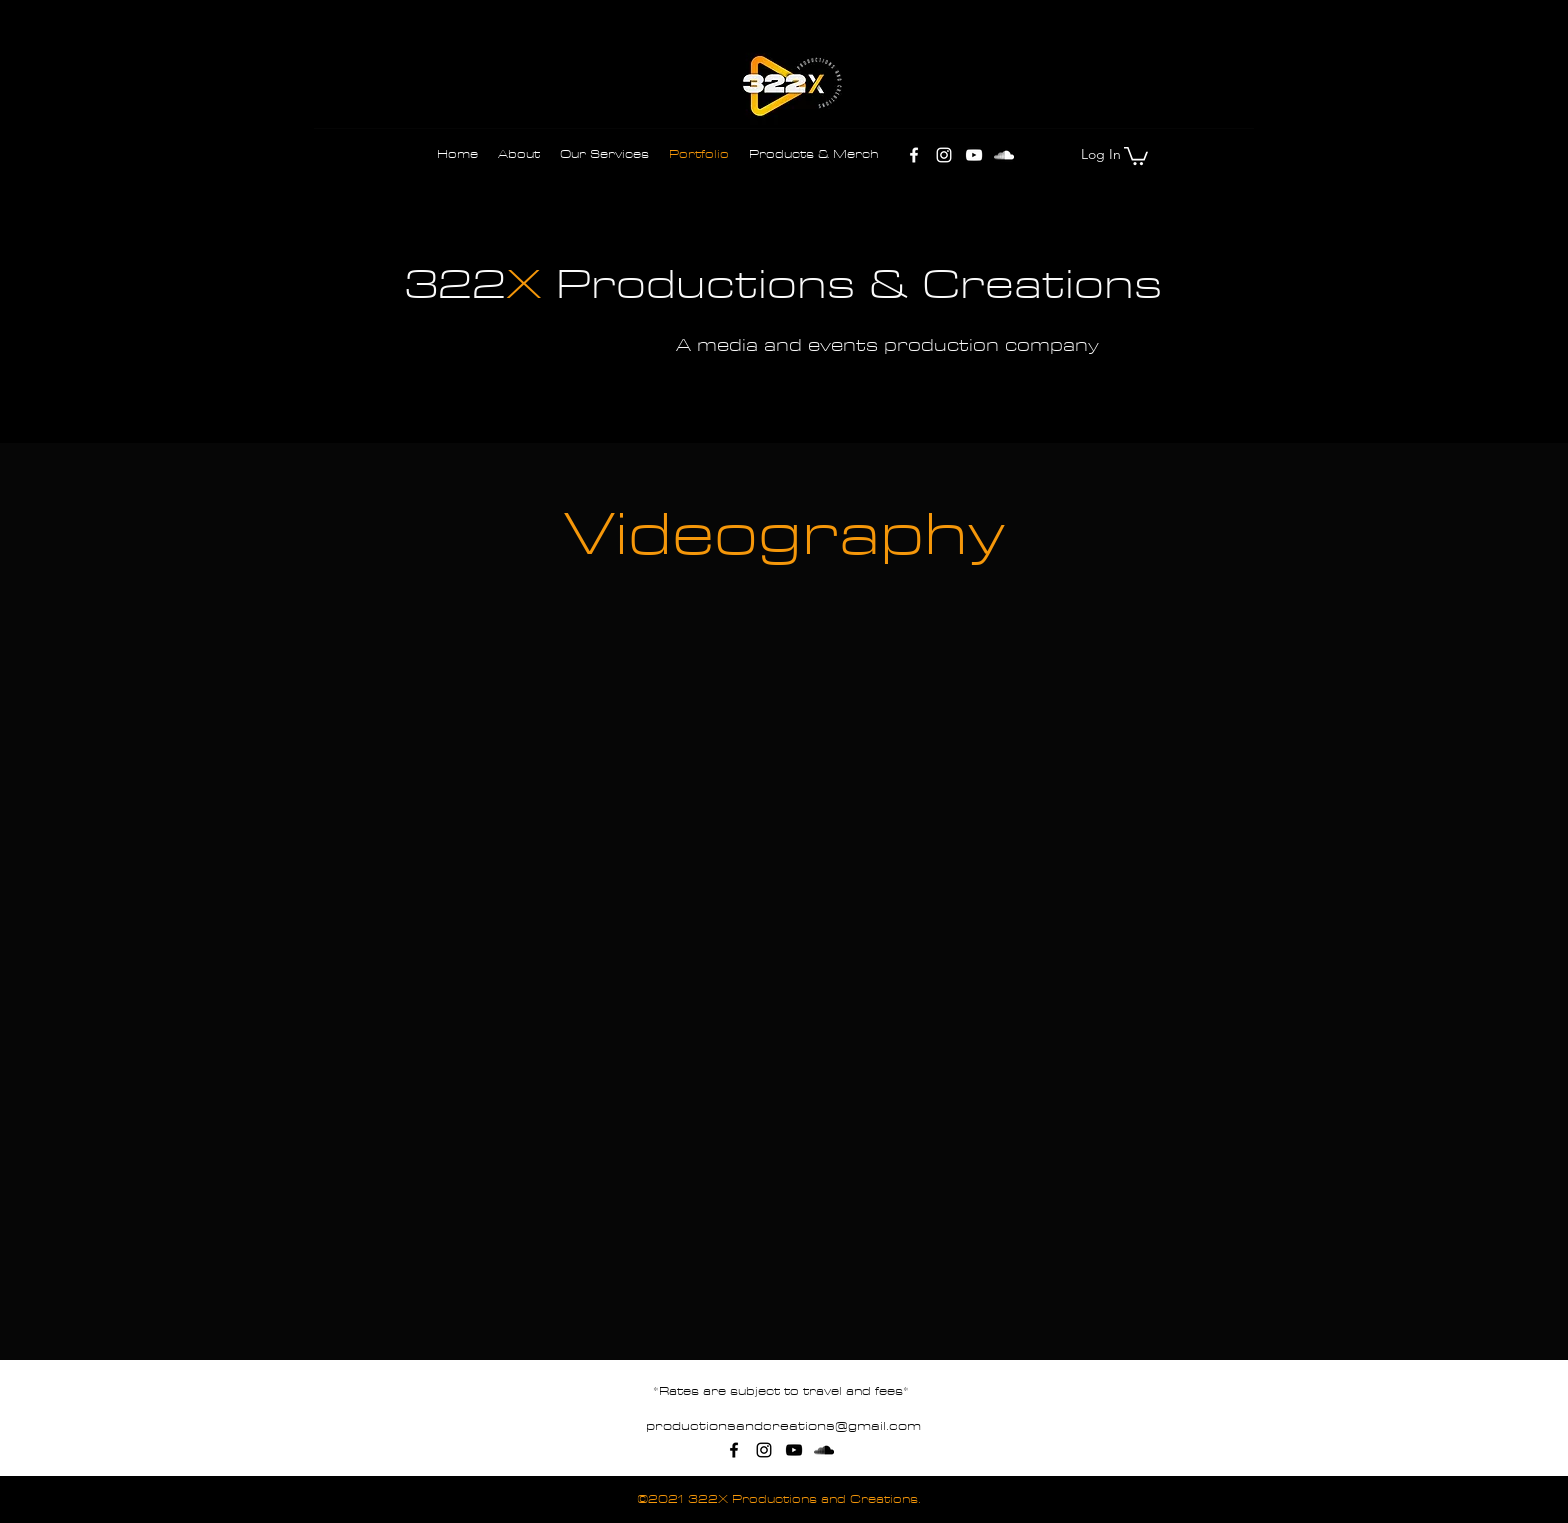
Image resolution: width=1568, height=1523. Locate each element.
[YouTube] (974, 155)
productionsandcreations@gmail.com (783, 1426)
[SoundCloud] (1004, 155)
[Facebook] (914, 155)
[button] (1136, 155)
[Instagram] (944, 155)
